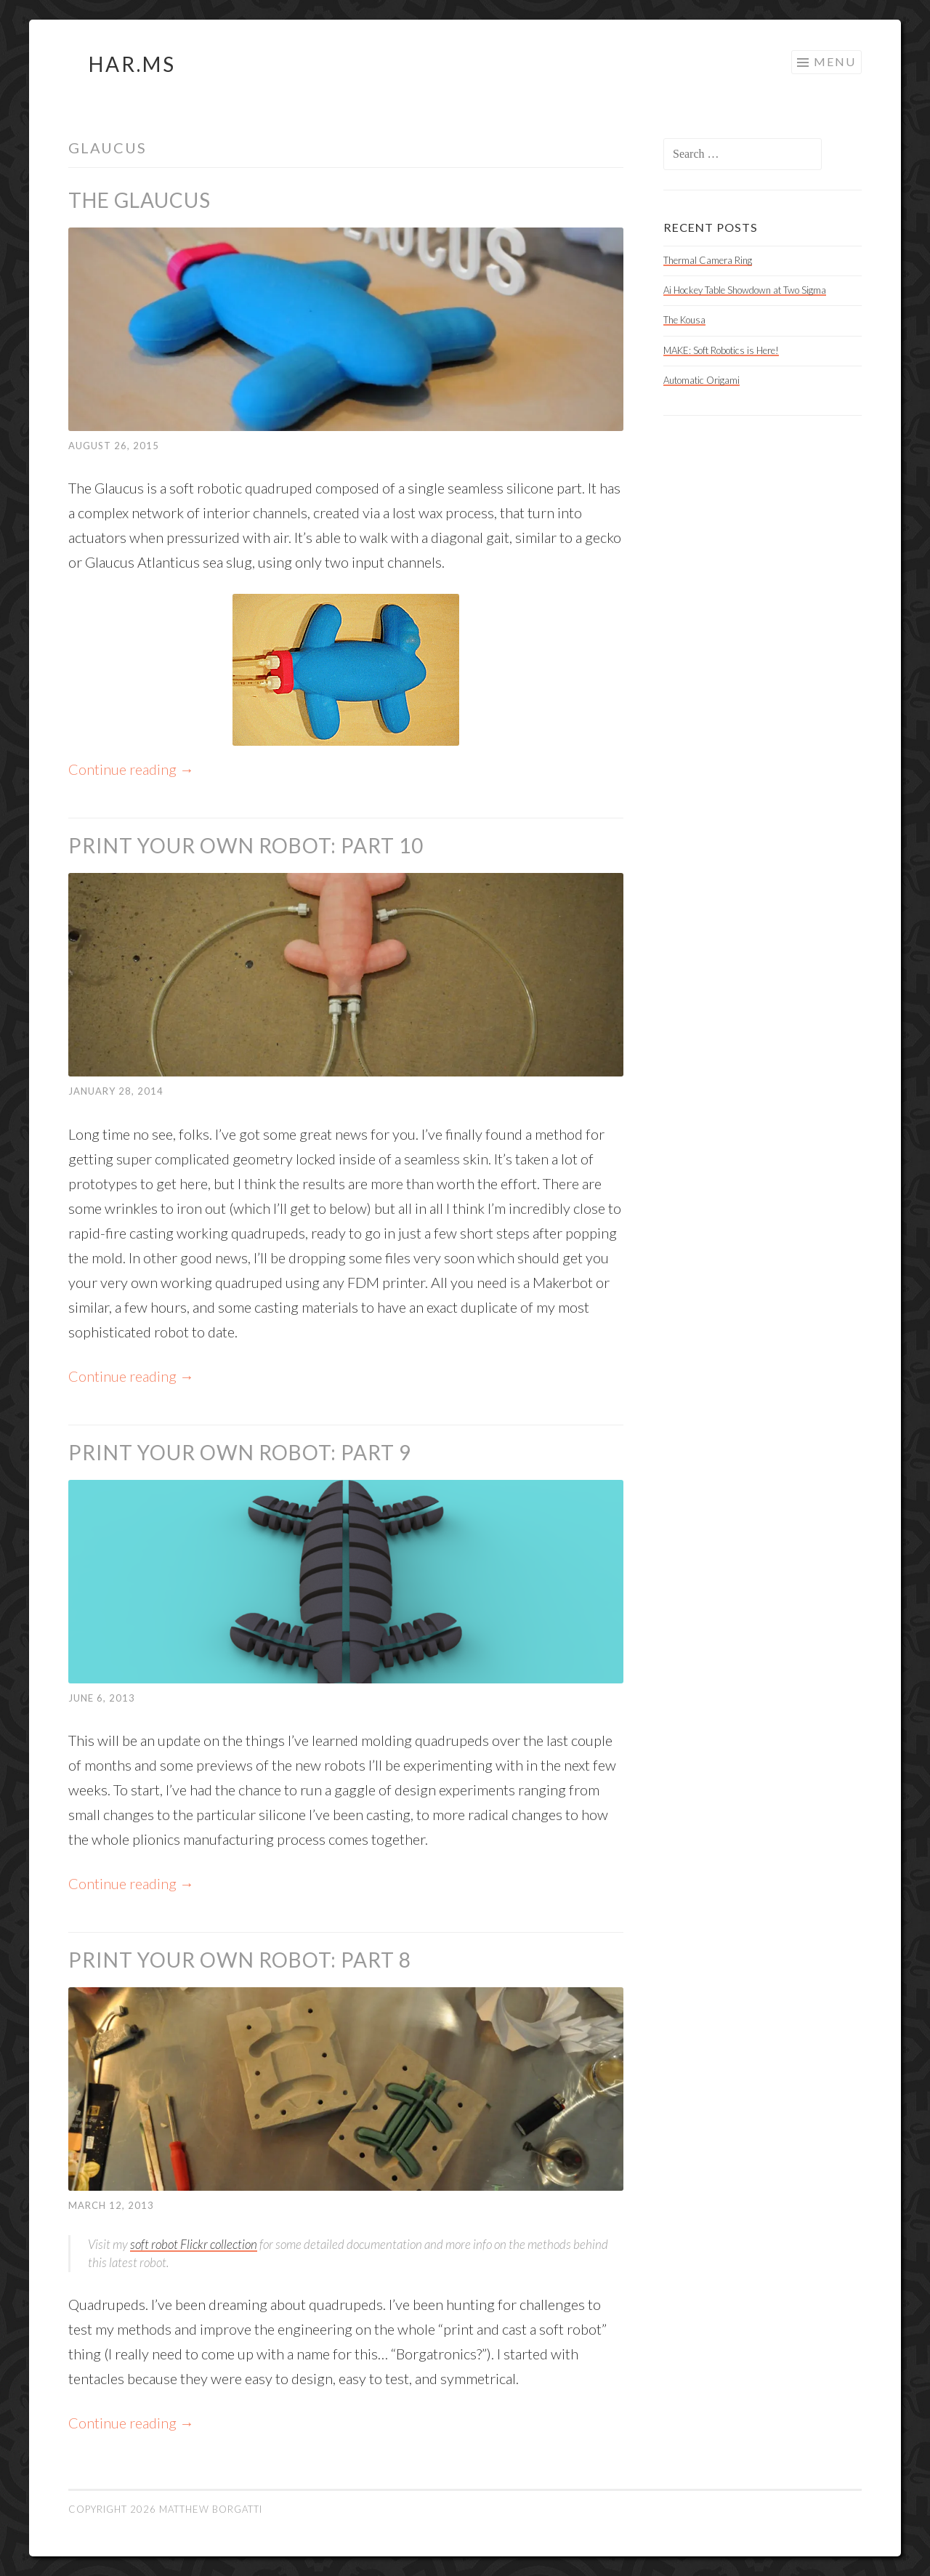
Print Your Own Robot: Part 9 (239, 1452)
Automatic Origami (701, 380)
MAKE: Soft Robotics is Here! (721, 350)
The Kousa (684, 320)
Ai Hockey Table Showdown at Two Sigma (744, 290)
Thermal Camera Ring (707, 260)
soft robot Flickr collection (193, 2244)
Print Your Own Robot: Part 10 (246, 845)
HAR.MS (132, 64)
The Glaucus (139, 200)
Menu (835, 61)
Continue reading (131, 769)
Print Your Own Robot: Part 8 (239, 1959)
